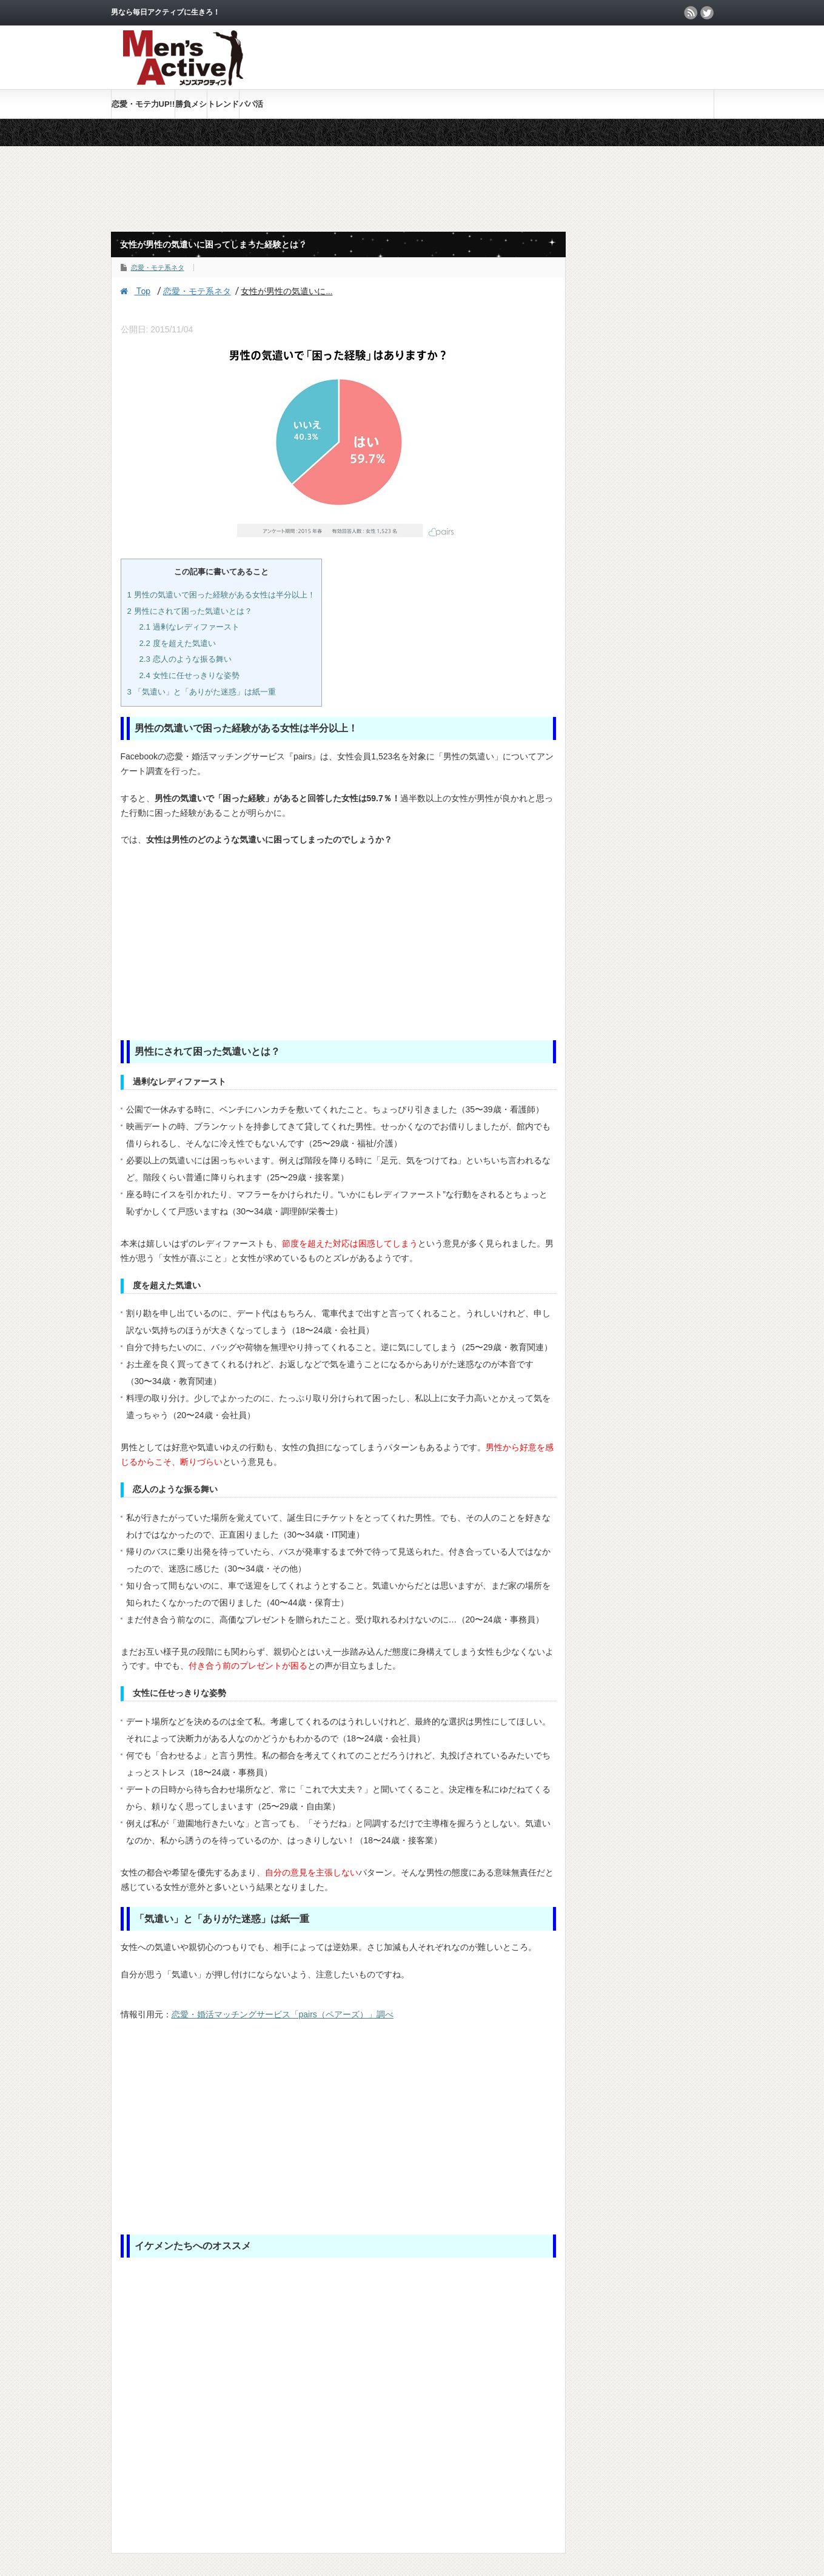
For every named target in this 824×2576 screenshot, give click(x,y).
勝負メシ (191, 104)
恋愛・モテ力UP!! (143, 104)
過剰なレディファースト (189, 626)
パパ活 (251, 104)
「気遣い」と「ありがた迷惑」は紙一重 (201, 691)
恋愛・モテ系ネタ (157, 267)
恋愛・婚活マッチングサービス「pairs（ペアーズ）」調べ (283, 2014)
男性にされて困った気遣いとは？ (189, 611)
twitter (707, 12)
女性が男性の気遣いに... (286, 291)
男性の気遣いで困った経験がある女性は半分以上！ (221, 594)
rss (690, 12)
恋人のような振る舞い (185, 659)
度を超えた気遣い (177, 643)
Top (135, 291)
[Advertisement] (572, 57)
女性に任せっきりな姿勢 (189, 675)
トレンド (223, 104)
